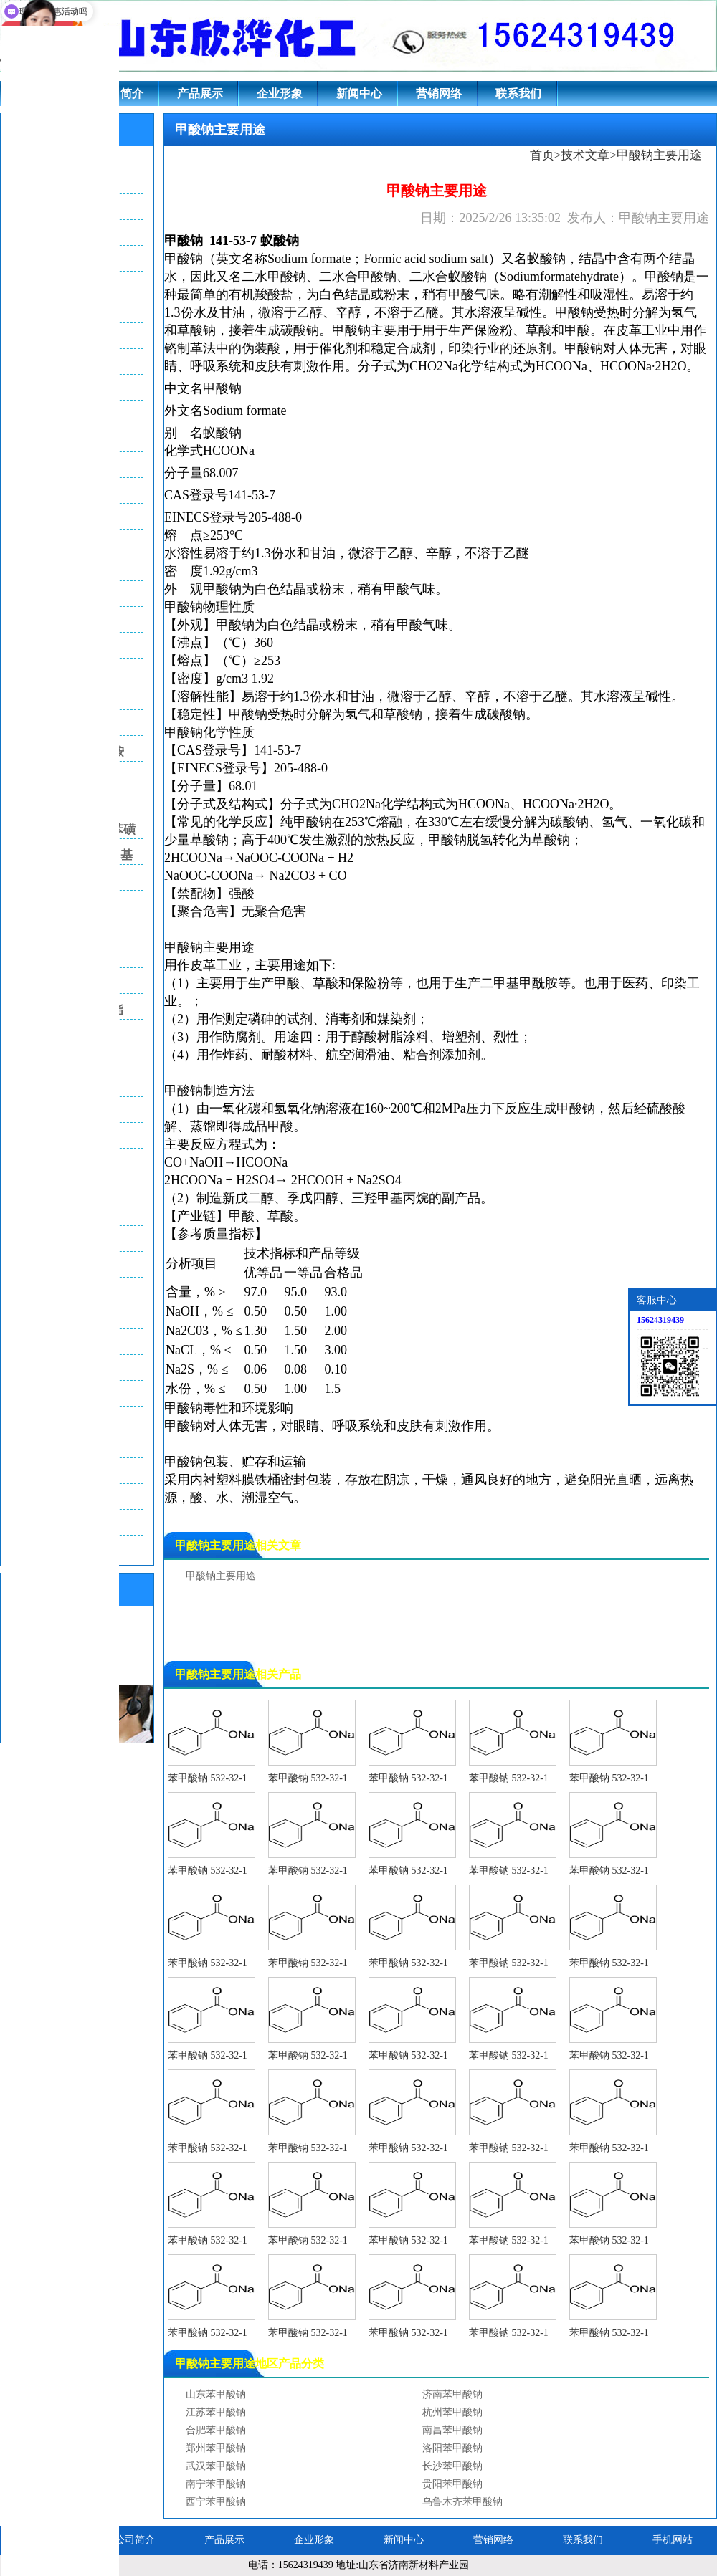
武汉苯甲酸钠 (216, 2466)
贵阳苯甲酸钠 (452, 2484)
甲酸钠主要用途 (221, 1576)
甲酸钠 (183, 241)
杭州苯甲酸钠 (452, 2412)
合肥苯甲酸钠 (216, 2430)
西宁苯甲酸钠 (216, 2501)
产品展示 (200, 93)
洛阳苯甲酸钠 (452, 2448)
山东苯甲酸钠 (216, 2394)
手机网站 (672, 2539)
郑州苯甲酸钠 (216, 2448)
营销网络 (439, 93)
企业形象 (280, 93)
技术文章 (585, 155)
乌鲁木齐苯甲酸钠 (462, 2501)
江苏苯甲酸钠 (216, 2412)
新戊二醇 (248, 1198)
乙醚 (516, 553)
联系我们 (518, 93)
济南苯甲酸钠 (452, 2394)
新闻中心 (359, 93)
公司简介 (120, 93)
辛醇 (439, 553)
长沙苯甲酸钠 (452, 2466)
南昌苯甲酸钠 (452, 2430)
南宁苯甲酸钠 (216, 2484)
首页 (542, 155)
